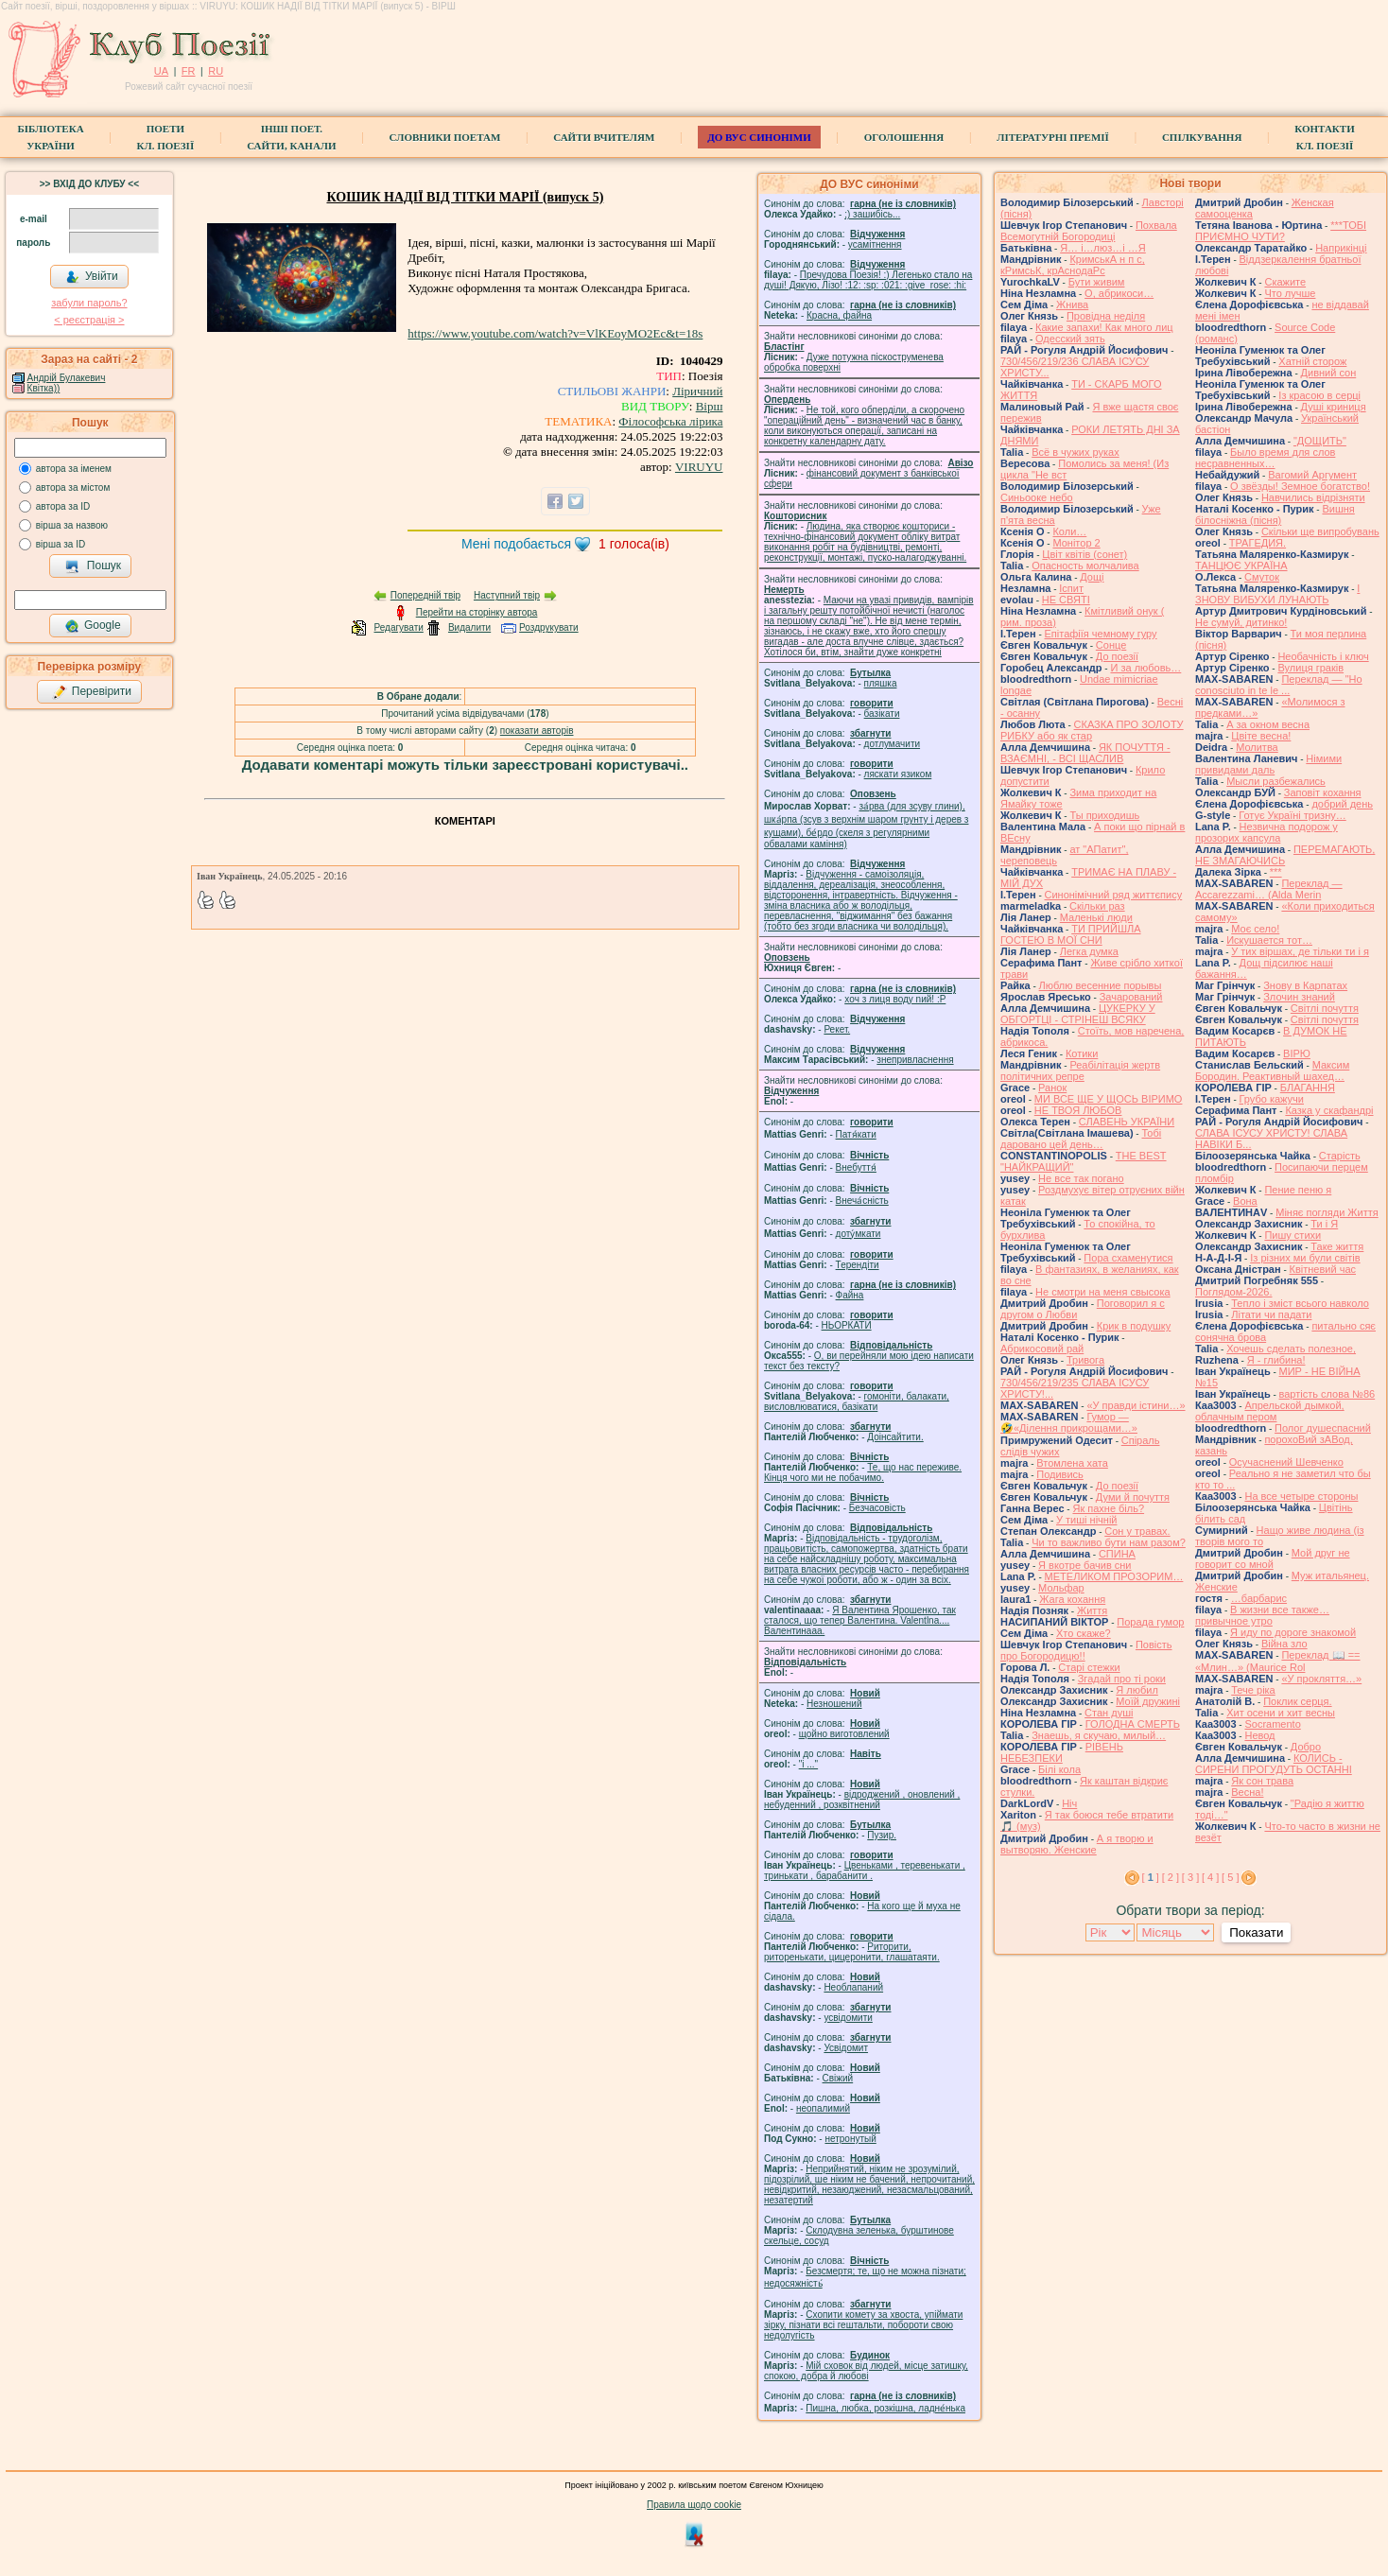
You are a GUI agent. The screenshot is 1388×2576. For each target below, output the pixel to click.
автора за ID (63, 506)
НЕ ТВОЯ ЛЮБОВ (1078, 1110)
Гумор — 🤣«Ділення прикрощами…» (1068, 1422)
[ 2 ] (1170, 1877)
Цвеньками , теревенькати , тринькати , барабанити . (864, 1870)
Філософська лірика (670, 421)
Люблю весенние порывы (1100, 985)
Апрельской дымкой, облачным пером (1270, 1411)
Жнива (1072, 304)
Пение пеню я (1297, 1189)
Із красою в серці (1319, 395)
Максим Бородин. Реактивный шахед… (1272, 1070)
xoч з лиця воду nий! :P (895, 999)
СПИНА (1117, 1553)
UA (161, 71)
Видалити (469, 627)
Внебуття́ (856, 1167)
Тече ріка (1253, 1690)
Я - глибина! (1276, 1360)
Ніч (1069, 1803)
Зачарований (1131, 996)
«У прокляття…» (1321, 1678)
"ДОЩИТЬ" (1319, 440)
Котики (1082, 1053)
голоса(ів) (634, 543)
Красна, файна (839, 315)
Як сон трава (1262, 1780)
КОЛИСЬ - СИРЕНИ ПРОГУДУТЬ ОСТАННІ (1273, 1763)
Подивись (1060, 1474)
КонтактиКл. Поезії (1324, 137)
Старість (1340, 1155)
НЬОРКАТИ (847, 1325)
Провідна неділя (1106, 316)
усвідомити (848, 2017)
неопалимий (823, 2108)
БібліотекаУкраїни (50, 137)
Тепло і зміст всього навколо (1300, 1303)
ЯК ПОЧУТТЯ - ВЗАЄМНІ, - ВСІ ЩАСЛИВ (1085, 752)
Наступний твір (507, 595)
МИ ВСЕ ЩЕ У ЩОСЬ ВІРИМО (1108, 1099)
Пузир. (881, 1835)
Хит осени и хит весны (1280, 1712)
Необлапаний (853, 1987)
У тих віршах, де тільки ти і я (1300, 951)
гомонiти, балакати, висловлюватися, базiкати (856, 1401)
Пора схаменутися (1128, 1257)
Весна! (1247, 1792)
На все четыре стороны (1301, 1496)
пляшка (880, 683)
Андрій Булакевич (66, 378)
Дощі (1091, 577)
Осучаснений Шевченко (1286, 1462)
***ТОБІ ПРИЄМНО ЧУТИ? (1280, 230)
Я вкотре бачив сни (1084, 1565)
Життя (1092, 1610)
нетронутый (850, 2138)
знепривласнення (914, 1059)
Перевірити (91, 692)
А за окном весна (1268, 724)
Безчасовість (877, 1508)
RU (215, 71)
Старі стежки (1088, 1667)
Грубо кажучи (1272, 1099)
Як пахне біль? (1108, 1508)
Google (92, 626)
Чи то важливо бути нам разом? (1109, 1542)
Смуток (1261, 577)
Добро (1306, 1746)
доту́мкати (858, 1233)
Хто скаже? (1083, 1633)
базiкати (882, 713)
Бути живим (1096, 281)
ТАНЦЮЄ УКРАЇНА (1241, 565)
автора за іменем (74, 468)
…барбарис (1259, 1598)
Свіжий (838, 2078)
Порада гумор (1150, 1621)
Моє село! (1255, 928)
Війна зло (1284, 1643)
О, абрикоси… (1119, 293)
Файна (850, 1295)
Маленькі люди (1096, 917)
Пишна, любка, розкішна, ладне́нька (885, 2408)
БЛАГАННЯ (1307, 1087)
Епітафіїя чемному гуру (1101, 633)
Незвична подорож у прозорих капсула (1266, 832)
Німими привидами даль (1268, 764)
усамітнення (875, 244)
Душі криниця (1333, 406)
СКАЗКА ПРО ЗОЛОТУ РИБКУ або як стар (1092, 730)
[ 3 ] (1190, 1877)
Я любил (1137, 1690)
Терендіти (857, 1265)
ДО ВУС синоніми (758, 137)
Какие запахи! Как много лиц (1104, 327)
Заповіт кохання (1323, 792)
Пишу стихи (1292, 1235)
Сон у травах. (1137, 1531)
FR (189, 71)
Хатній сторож (1312, 361)
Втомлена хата (1072, 1463)
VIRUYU (699, 467)
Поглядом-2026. (1233, 1291)
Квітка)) (44, 388)
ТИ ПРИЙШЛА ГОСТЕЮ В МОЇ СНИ (1070, 934)
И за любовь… (1145, 667)
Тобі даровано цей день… (1080, 1138)
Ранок (1052, 1087)
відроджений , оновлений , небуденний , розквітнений (862, 1799)
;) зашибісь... (872, 214)
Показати (1256, 1932)
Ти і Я (1324, 1223)
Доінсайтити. (895, 1437)
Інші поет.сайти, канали (291, 137)
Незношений (834, 1703)
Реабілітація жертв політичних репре (1080, 1070)
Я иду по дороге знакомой (1293, 1632)
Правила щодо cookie (694, 2504)
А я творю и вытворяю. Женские (1077, 1844)
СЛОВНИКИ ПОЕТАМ (445, 137)
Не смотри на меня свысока (1103, 1291)
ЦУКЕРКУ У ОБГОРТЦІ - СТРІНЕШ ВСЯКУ (1077, 1013)
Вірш (709, 406)
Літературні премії (1053, 137)
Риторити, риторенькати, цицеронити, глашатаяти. (852, 1951)
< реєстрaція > (89, 319)
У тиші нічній (1086, 1519)
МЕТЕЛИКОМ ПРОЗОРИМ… (1114, 1576)
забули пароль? (89, 302)
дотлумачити (892, 744)
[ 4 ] (1210, 1877)
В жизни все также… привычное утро (1262, 1615)
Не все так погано (1081, 1178)
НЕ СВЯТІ (1066, 599)
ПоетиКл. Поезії (166, 137)
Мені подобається (516, 543)
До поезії (1117, 656)
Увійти (91, 277)
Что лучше (1289, 293)
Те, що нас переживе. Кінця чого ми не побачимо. (863, 1472)
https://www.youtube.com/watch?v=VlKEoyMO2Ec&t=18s (555, 333)
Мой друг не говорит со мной (1272, 1558)
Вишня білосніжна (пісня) (1275, 514)
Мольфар (1061, 1587)
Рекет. (837, 1029)
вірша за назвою (72, 525)
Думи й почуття (1133, 1497)
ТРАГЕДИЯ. (1257, 542)
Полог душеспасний (1323, 1428)
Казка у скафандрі (1329, 1110)
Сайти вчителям (603, 137)
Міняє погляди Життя (1326, 1212)
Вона (1245, 1201)
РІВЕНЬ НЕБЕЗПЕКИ (1061, 1752)
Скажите (1285, 281)
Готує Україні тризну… (1292, 815)
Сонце (1111, 645)
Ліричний (697, 391)
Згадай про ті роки (1122, 1678)
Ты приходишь (1104, 815)
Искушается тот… (1269, 940)
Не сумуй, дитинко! (1241, 622)
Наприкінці (1340, 247)
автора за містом (73, 487)
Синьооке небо (1036, 497)
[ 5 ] (1230, 1877)
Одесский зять (1070, 338)
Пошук (93, 566)
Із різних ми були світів (1305, 1257)
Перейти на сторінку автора (477, 612)
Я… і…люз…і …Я (1103, 247)
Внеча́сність (862, 1200)
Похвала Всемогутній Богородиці (1088, 230)
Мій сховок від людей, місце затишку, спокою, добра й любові (866, 2370)
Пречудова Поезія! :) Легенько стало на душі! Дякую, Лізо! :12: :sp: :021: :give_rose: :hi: (868, 280)
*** (1276, 872)
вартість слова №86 (1327, 1394)
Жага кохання (1072, 1599)
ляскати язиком (898, 774)
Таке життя (1336, 1246)
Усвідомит (846, 2048)
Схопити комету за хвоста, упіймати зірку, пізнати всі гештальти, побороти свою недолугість (863, 2325)
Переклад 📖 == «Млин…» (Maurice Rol (1278, 1661)
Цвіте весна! (1261, 735)
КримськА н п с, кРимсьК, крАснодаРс (1072, 264)
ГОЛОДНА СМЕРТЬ (1132, 1724)
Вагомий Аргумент (1312, 474)
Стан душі (1108, 1712)
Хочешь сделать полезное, (1291, 1348)
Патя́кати (856, 1134)
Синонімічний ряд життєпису (1114, 894)
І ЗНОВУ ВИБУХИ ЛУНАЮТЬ (1277, 594)
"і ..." (808, 1764)
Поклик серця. (1297, 1701)
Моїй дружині (1148, 1701)
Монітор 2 (1076, 542)
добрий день (1342, 803)
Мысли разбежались (1276, 781)
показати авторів (537, 730)
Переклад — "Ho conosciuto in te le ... (1278, 684)
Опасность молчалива (1085, 565)
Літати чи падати (1271, 1314)
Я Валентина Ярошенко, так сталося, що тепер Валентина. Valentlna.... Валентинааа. (860, 1620)
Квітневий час (1323, 1269)
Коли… (1069, 531)
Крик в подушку (1134, 1326)
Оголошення (904, 137)
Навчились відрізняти (1313, 497)
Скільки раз (1097, 906)
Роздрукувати (549, 627)
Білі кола (1059, 1769)
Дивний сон (1329, 372)
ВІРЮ (1296, 1053)
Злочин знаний (1299, 996)
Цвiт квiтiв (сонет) (1084, 554)
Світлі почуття (1325, 1008)
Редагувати (398, 627)
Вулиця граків (1310, 667)
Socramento (1272, 1724)
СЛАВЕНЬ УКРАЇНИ (1126, 1121)
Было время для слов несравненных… (1265, 457)
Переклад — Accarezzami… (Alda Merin (1269, 889)
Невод (1259, 1735)
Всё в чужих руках (1075, 452)
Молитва (1257, 747)
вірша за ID (60, 544)
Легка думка (1089, 951)
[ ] (1150, 1877)
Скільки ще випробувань (1320, 531)
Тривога (1085, 1360)
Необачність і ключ (1322, 656)
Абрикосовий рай (1042, 1348)
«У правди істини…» (1135, 1405)
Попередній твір (425, 595)
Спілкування (1201, 137)
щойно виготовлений (844, 1734)
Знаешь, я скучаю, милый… (1099, 1735)
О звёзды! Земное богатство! (1300, 486)
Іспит (1071, 588)
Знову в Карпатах (1305, 985)
